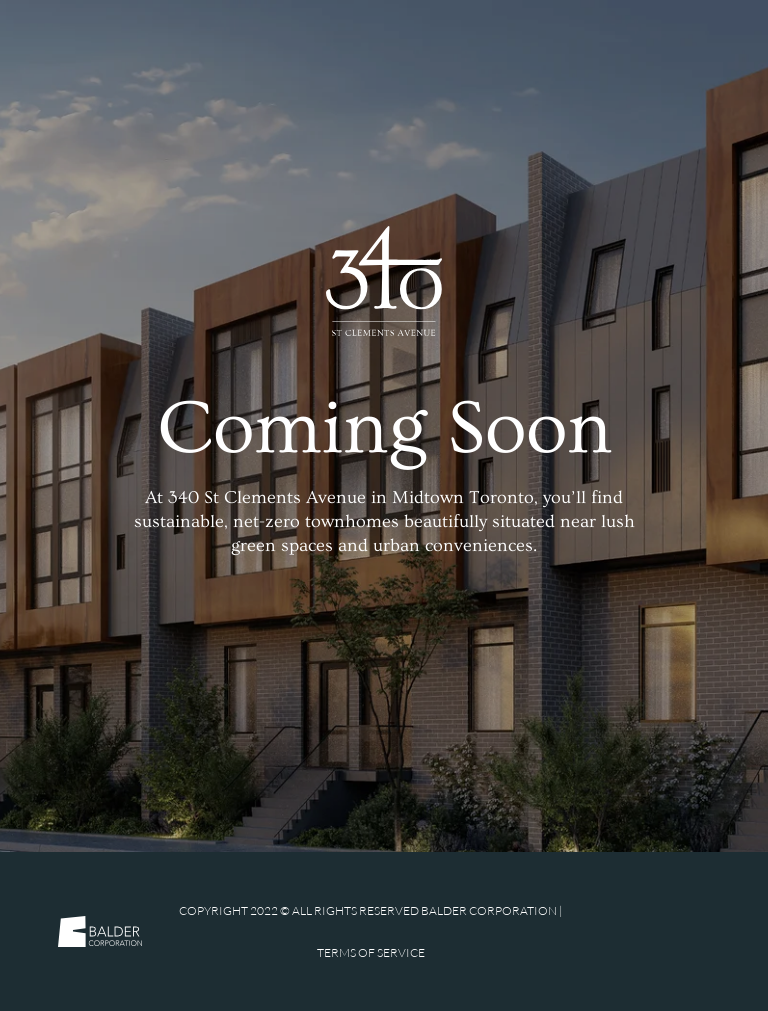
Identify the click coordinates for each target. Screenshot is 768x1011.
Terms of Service (371, 952)
